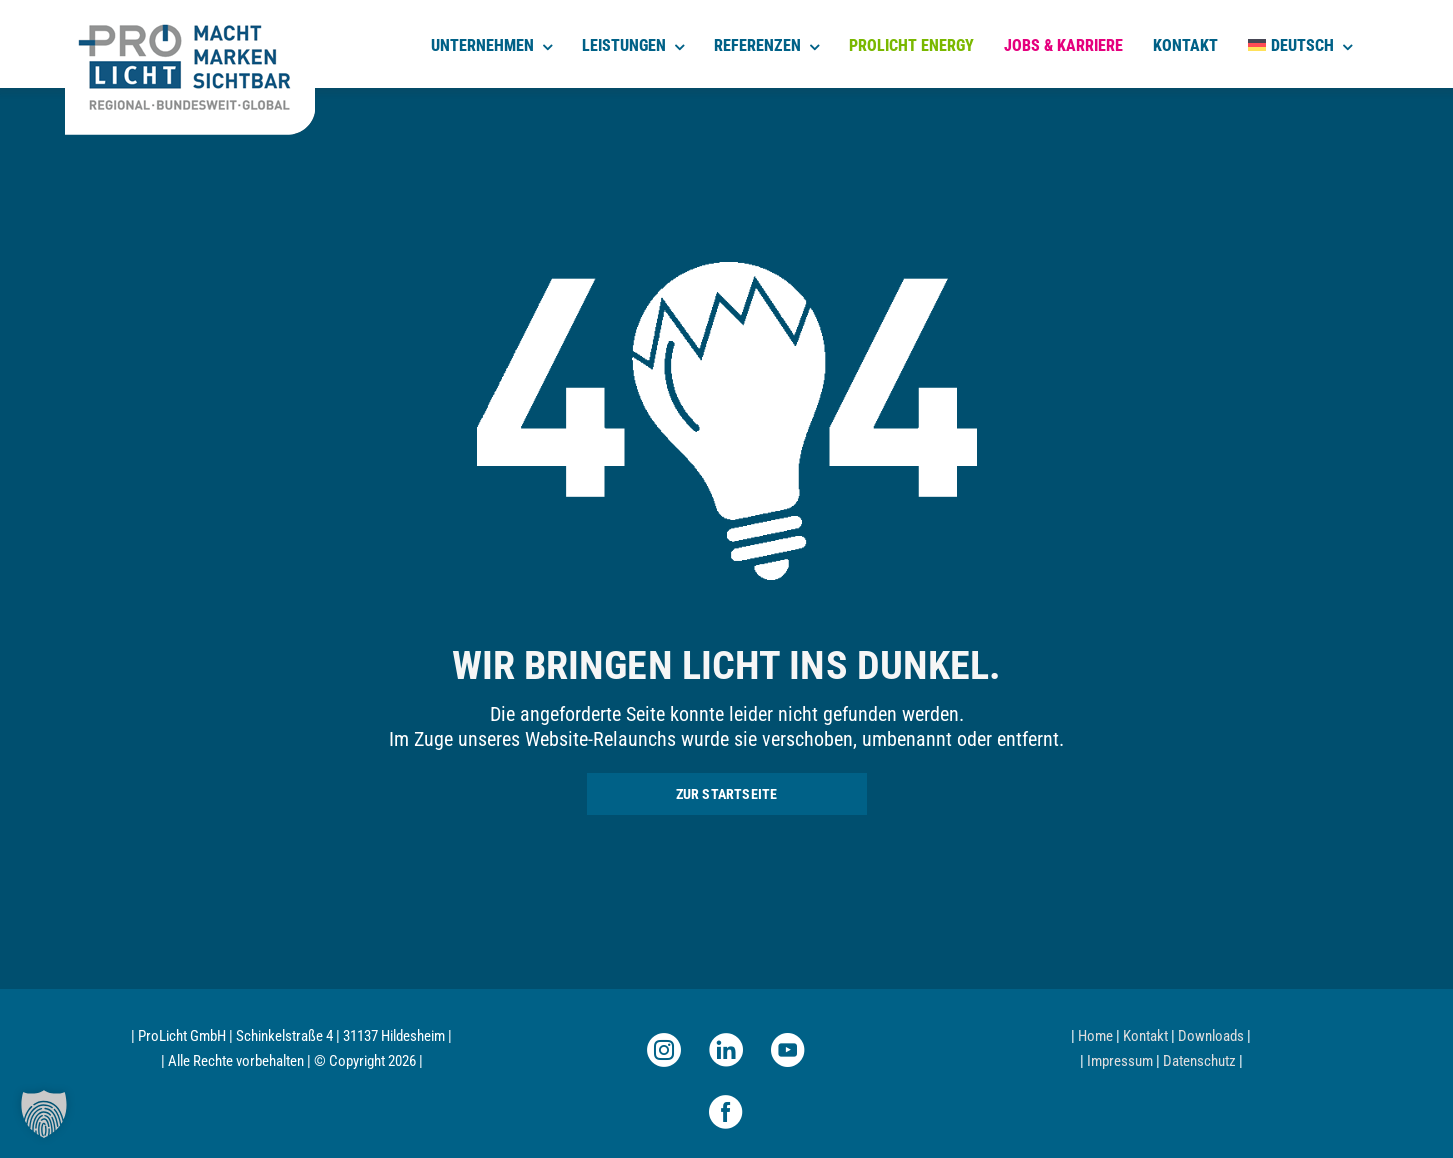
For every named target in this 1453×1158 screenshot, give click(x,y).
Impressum (1120, 1061)
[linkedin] (726, 1050)
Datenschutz (1199, 1061)
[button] (44, 1114)
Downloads (1211, 1036)
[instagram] (664, 1050)
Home (1095, 1036)
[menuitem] (1300, 44)
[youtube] (788, 1050)
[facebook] (726, 1112)
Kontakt (1145, 1036)
